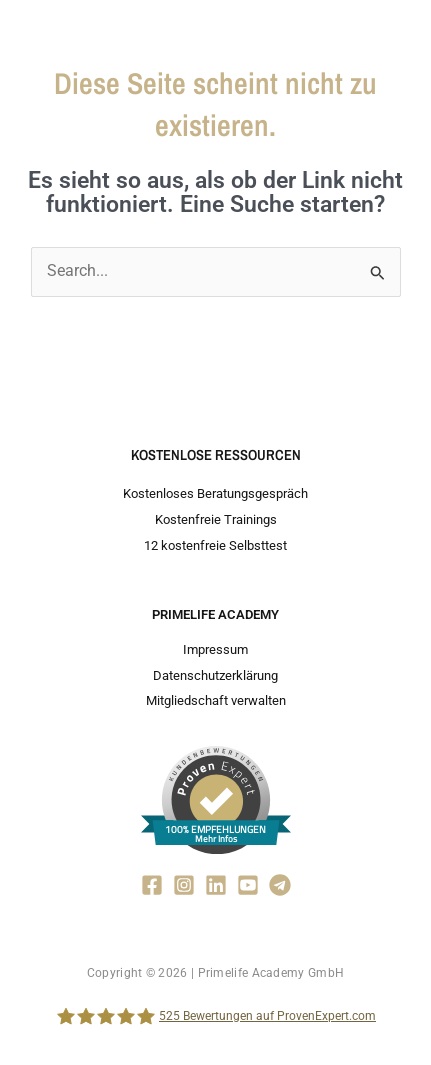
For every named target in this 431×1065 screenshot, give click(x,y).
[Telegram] (280, 885)
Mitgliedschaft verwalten (216, 700)
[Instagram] (184, 885)
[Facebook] (152, 885)
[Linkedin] (216, 885)
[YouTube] (248, 885)
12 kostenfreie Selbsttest (215, 545)
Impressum (215, 649)
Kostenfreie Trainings (216, 519)
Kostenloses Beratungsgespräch (215, 493)
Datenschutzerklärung (215, 675)
